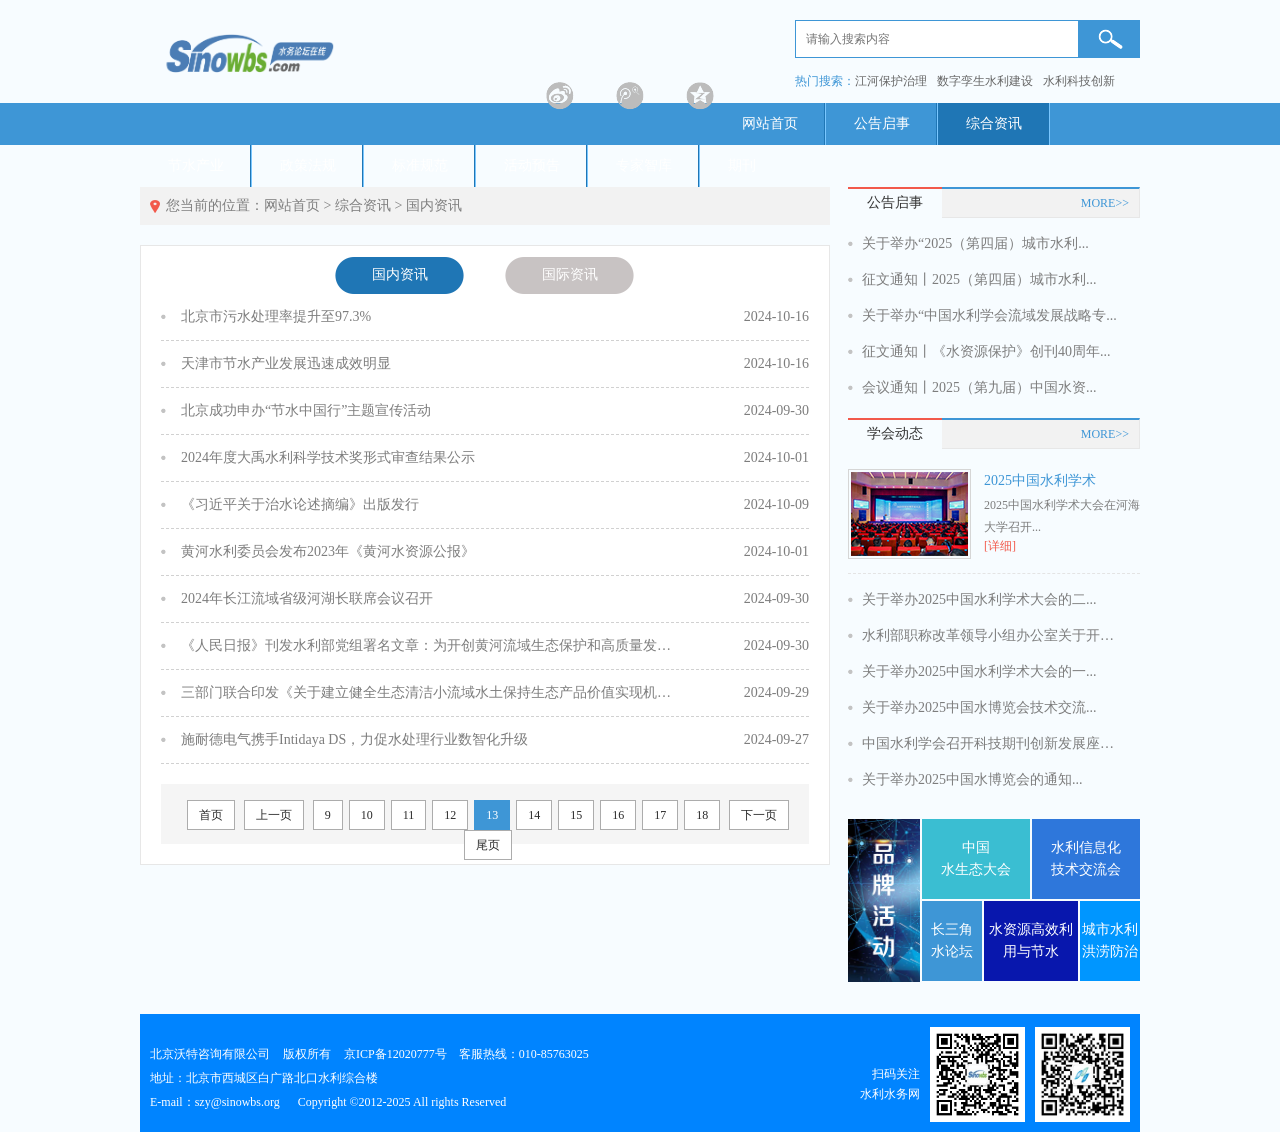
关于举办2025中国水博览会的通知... (972, 779)
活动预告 (532, 165)
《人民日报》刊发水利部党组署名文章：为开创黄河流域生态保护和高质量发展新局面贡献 (431, 645)
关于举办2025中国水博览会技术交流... (979, 707)
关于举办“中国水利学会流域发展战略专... (989, 315)
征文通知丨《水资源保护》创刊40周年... (986, 351)
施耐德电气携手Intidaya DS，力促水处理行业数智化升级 (354, 739)
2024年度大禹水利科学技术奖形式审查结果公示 (328, 457)
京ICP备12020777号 (395, 1054)
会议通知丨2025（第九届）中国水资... (979, 387)
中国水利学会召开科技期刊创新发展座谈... (992, 743)
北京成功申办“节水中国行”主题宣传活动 (306, 410)
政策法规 (308, 165)
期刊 (742, 165)
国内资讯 (434, 205)
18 (702, 815)
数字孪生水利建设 (985, 81)
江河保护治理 (891, 81)
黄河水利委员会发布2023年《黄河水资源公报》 (328, 551)
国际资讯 (570, 274)
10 (367, 815)
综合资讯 (994, 123)
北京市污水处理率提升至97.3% (276, 316)
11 (409, 815)
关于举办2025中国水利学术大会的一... (979, 671)
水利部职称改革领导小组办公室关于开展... (992, 635)
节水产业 (196, 165)
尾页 (488, 845)
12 (450, 815)
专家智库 (644, 165)
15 (576, 815)
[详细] (1000, 546)
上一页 (274, 815)
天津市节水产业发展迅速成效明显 (286, 363)
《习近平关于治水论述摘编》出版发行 (300, 504)
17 (660, 815)
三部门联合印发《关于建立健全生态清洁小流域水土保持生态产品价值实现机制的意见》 (431, 692)
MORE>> (1105, 203)
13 (492, 815)
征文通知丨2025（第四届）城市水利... (979, 279)
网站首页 (770, 123)
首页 (211, 815)
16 (618, 815)
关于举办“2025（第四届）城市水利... (975, 243)
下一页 (759, 815)
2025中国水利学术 (1040, 480)
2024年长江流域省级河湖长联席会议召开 (307, 598)
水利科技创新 (1079, 81)
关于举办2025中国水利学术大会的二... (979, 599)
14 (534, 815)
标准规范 (420, 165)
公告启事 (882, 123)
